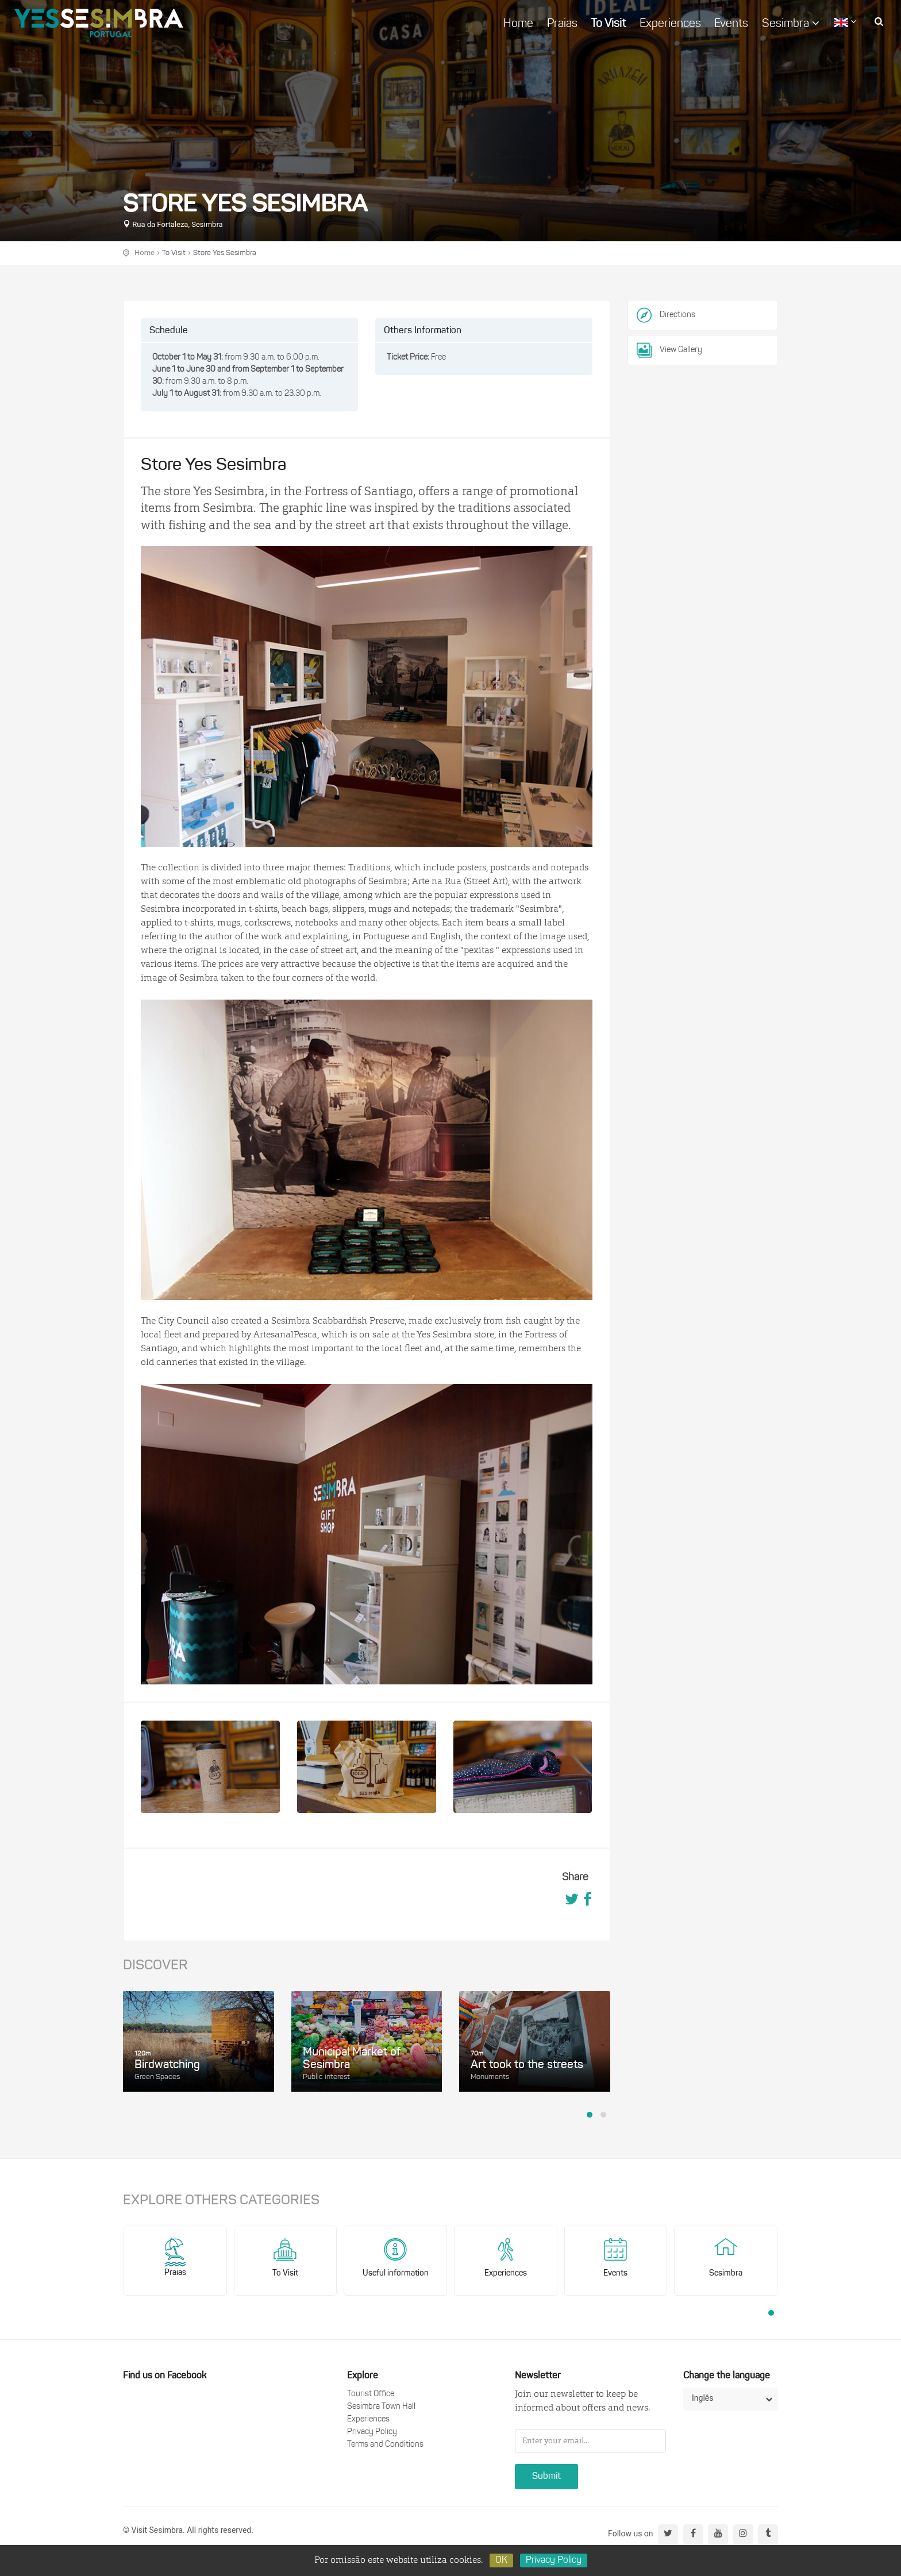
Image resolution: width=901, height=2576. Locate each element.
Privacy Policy (372, 2432)
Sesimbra (790, 23)
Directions (677, 315)
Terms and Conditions (385, 2444)
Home (518, 24)
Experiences (670, 24)
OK (501, 2560)
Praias (562, 24)
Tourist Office (370, 2394)
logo (98, 23)
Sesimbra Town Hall (381, 2407)
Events (731, 24)
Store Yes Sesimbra (224, 253)
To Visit (608, 24)
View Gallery (669, 350)
